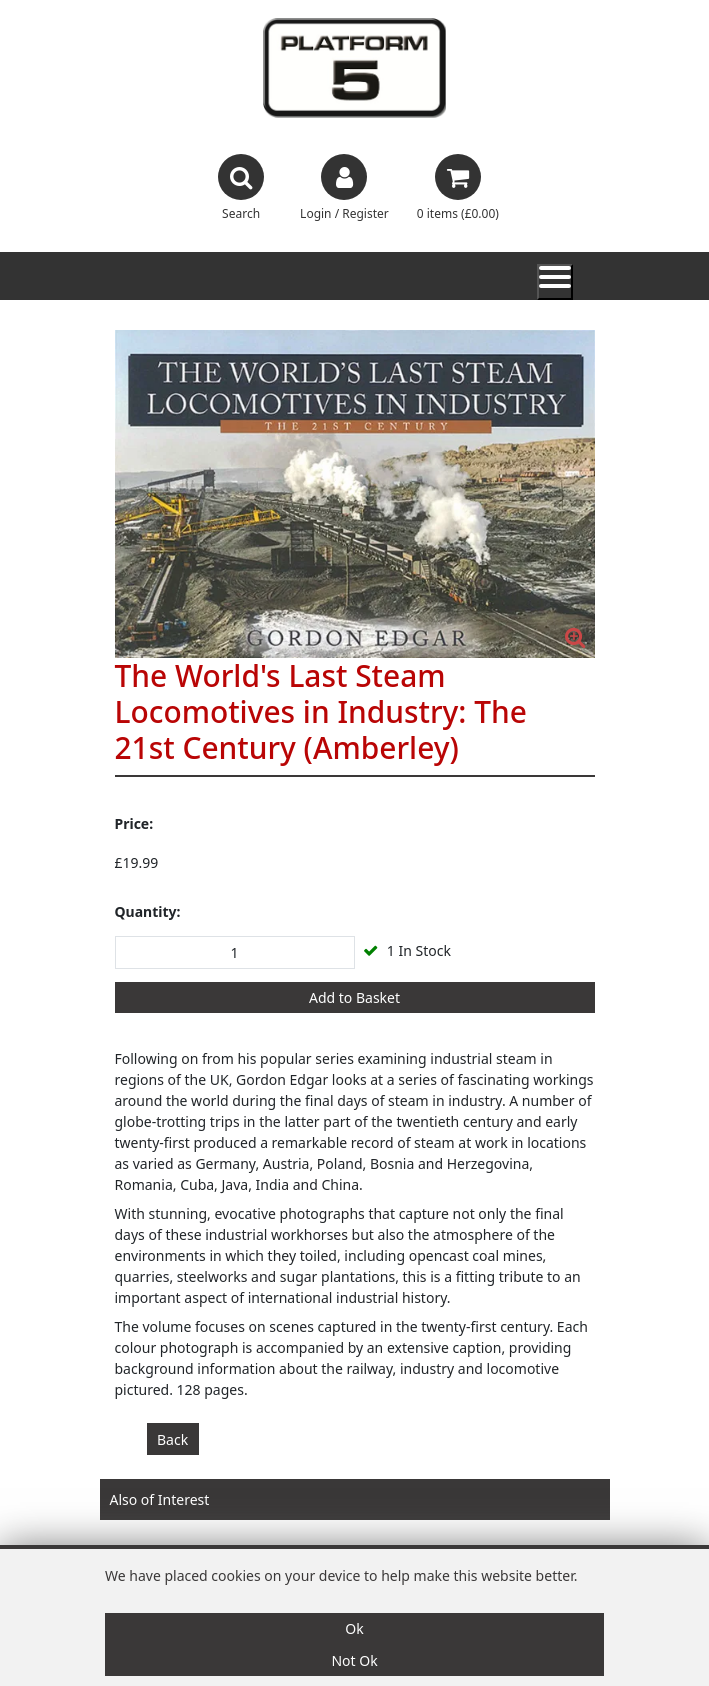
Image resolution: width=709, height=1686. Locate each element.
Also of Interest (160, 1499)
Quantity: (148, 911)
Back (172, 1439)
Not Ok (354, 1660)
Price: (134, 823)
